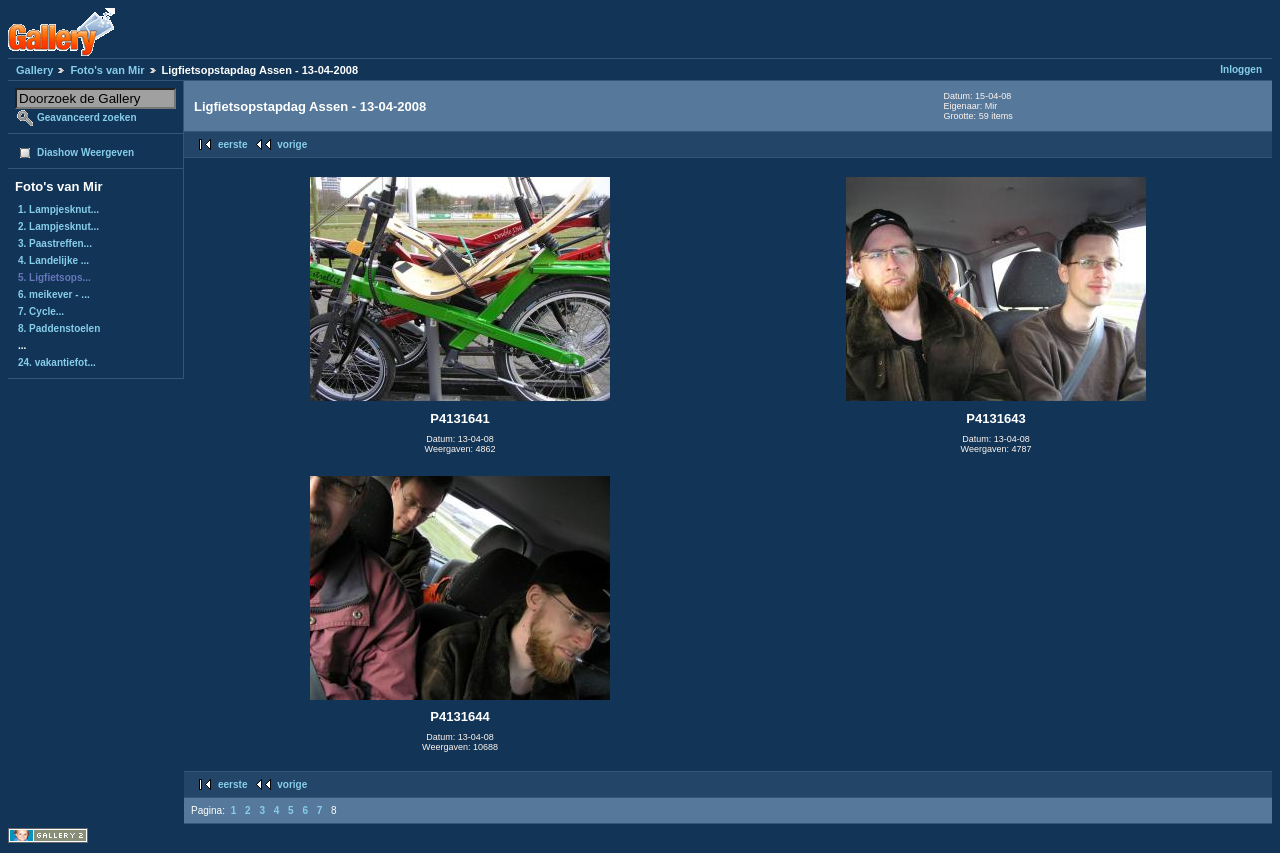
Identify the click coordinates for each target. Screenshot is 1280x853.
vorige (292, 144)
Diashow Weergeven (85, 152)
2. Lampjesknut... (58, 226)
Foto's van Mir (107, 70)
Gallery (34, 70)
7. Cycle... (41, 311)
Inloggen (1241, 69)
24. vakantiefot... (57, 362)
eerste (232, 144)
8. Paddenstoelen (59, 328)
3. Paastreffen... (55, 243)
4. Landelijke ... (53, 260)
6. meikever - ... (54, 294)
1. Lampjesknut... (58, 209)
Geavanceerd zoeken (87, 117)
